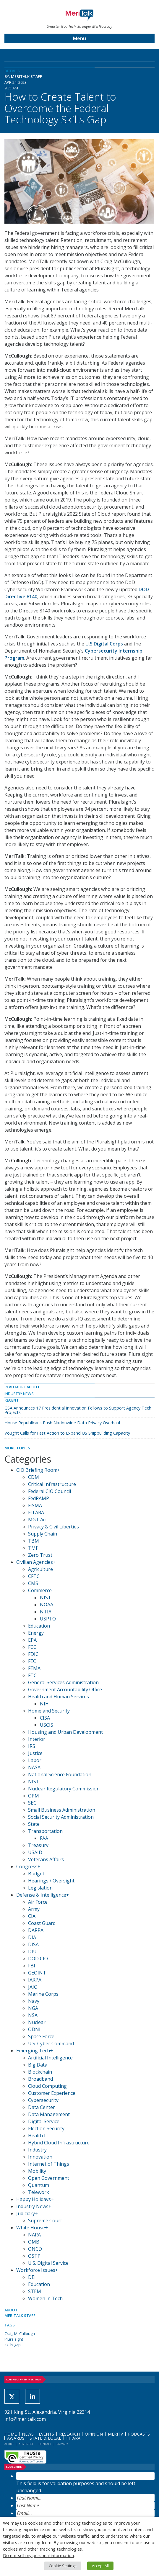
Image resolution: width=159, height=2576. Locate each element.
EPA (32, 1640)
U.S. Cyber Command (51, 2043)
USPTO (48, 1618)
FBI (31, 1965)
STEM (34, 2291)
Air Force (38, 1902)
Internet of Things (48, 2164)
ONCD (35, 2249)
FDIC (33, 1654)
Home (10, 2434)
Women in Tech (45, 2298)
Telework (38, 2192)
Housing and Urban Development (65, 1732)
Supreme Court (45, 2220)
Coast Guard (42, 1923)
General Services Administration (63, 1682)
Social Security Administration (61, 1817)
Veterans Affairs (46, 1859)
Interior (36, 1739)
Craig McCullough (19, 2333)
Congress (27, 1866)
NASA (34, 1767)
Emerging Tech (33, 2050)
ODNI (34, 2029)
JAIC (32, 1987)
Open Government (48, 2178)
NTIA (45, 1611)
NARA (34, 2234)
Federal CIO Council (49, 1491)
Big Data (37, 2065)
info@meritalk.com (25, 2419)
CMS (33, 1583)
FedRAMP (38, 1498)
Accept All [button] (100, 2565)
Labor (34, 1760)
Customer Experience (51, 2093)
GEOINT (37, 1972)
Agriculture (40, 1569)
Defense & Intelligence (41, 1895)
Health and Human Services (58, 1696)
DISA (33, 1944)
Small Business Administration (61, 1810)
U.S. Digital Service (48, 2263)
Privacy (62, 2444)
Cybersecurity (43, 2100)
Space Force (41, 2036)
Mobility (37, 2171)
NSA (33, 2015)
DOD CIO (38, 1958)
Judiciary (25, 2213)
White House (30, 2227)
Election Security (46, 2128)
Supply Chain (42, 1533)
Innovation (40, 2157)
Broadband (40, 2079)
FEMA (34, 1668)
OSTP (34, 2256)
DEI (32, 2277)
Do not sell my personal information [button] (38, 2555)
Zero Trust (40, 1555)
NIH (44, 1703)
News (28, 2434)
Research (69, 2434)
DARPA (35, 1930)
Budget (36, 1873)
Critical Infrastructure (52, 1484)
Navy (33, 2001)
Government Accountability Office (65, 1689)
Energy (36, 1633)
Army (34, 1909)
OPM (33, 1795)
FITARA (36, 1512)
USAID (35, 1852)
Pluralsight (13, 2339)
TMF (33, 1548)
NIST (45, 1597)
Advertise (26, 2444)
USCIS (46, 1725)
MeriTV (115, 2434)
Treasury (38, 1845)
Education (39, 1626)
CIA (31, 1916)
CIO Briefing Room (36, 1470)
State (34, 1824)
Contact (45, 2444)
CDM (33, 1477)
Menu (79, 38)
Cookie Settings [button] (63, 2565)
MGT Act (37, 1519)
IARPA (34, 1980)
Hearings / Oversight (51, 1880)
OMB (33, 2242)
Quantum (38, 2185)
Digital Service (43, 2121)
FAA (44, 1838)
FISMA (35, 1505)
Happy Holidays (33, 2199)
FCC (32, 1647)
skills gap (12, 2344)
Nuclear (37, 2022)
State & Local (45, 2438)
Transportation (45, 1831)
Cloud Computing (47, 2086)
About (9, 2444)
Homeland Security (49, 1710)
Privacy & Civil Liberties (53, 1526)
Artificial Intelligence (50, 2057)
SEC (32, 1803)
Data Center (41, 2107)
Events (46, 2434)
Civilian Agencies (34, 1562)
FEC (32, 1661)
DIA (32, 1937)
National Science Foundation (59, 1774)
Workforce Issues (35, 2270)
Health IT (38, 2135)
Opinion (94, 2434)
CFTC (34, 1576)
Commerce (40, 1590)
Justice (35, 1753)
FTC (32, 1675)
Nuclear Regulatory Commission (64, 1788)
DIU (32, 1951)
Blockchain (40, 2072)
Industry (37, 2149)
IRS (31, 1746)
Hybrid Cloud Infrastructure (59, 2142)
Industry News (19, 1393)
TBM (33, 1541)
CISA (45, 1718)
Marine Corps (43, 1994)
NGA (33, 2008)
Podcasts (139, 2434)
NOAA (46, 1604)
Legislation (40, 1888)
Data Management (49, 2114)
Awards (16, 2438)
